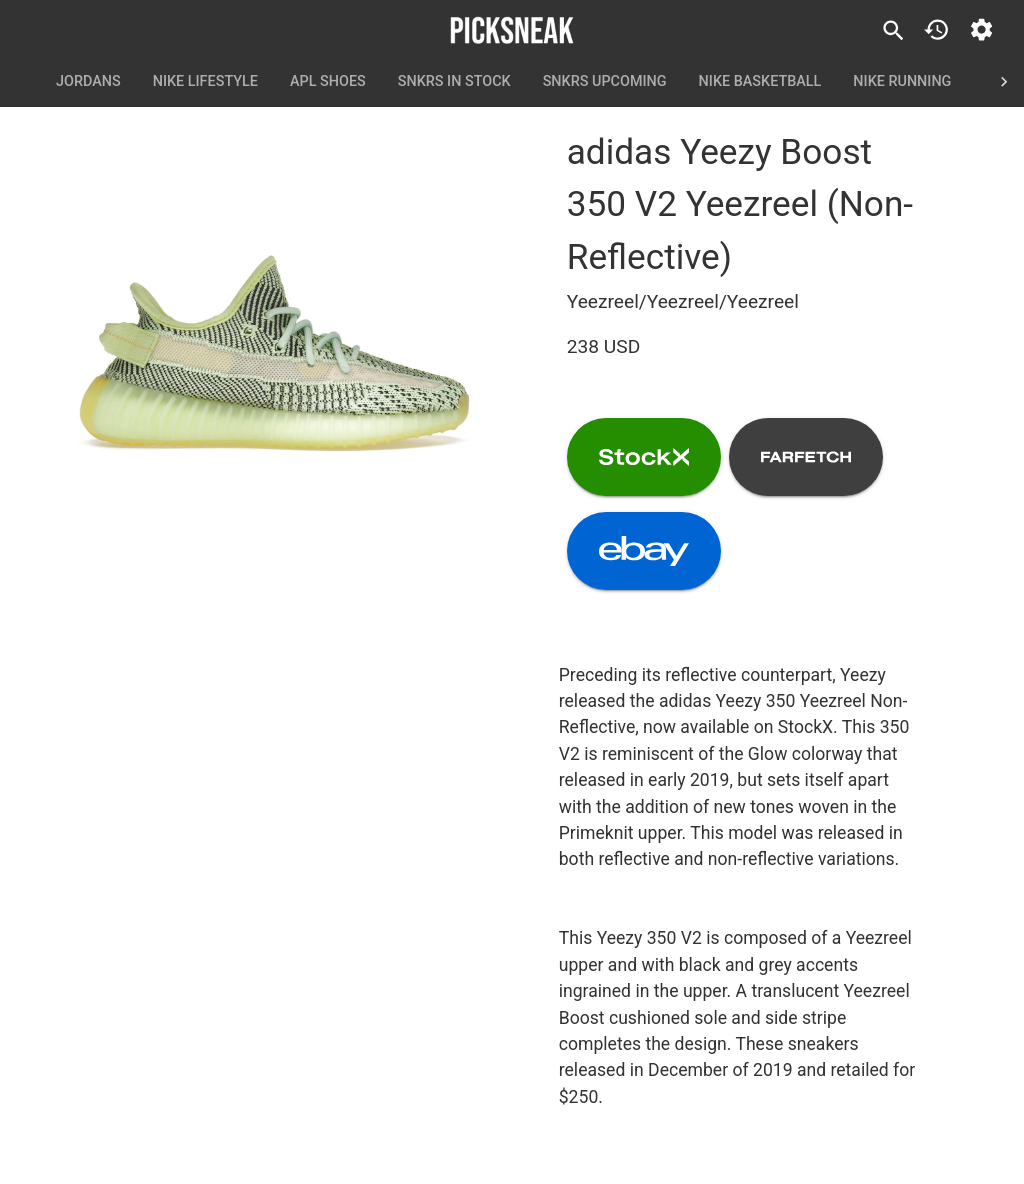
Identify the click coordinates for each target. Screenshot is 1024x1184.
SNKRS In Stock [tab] (454, 82)
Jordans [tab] (88, 82)
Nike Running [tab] (902, 82)
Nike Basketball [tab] (760, 82)
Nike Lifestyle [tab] (205, 82)
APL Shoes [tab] (328, 82)
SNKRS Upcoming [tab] (605, 82)
